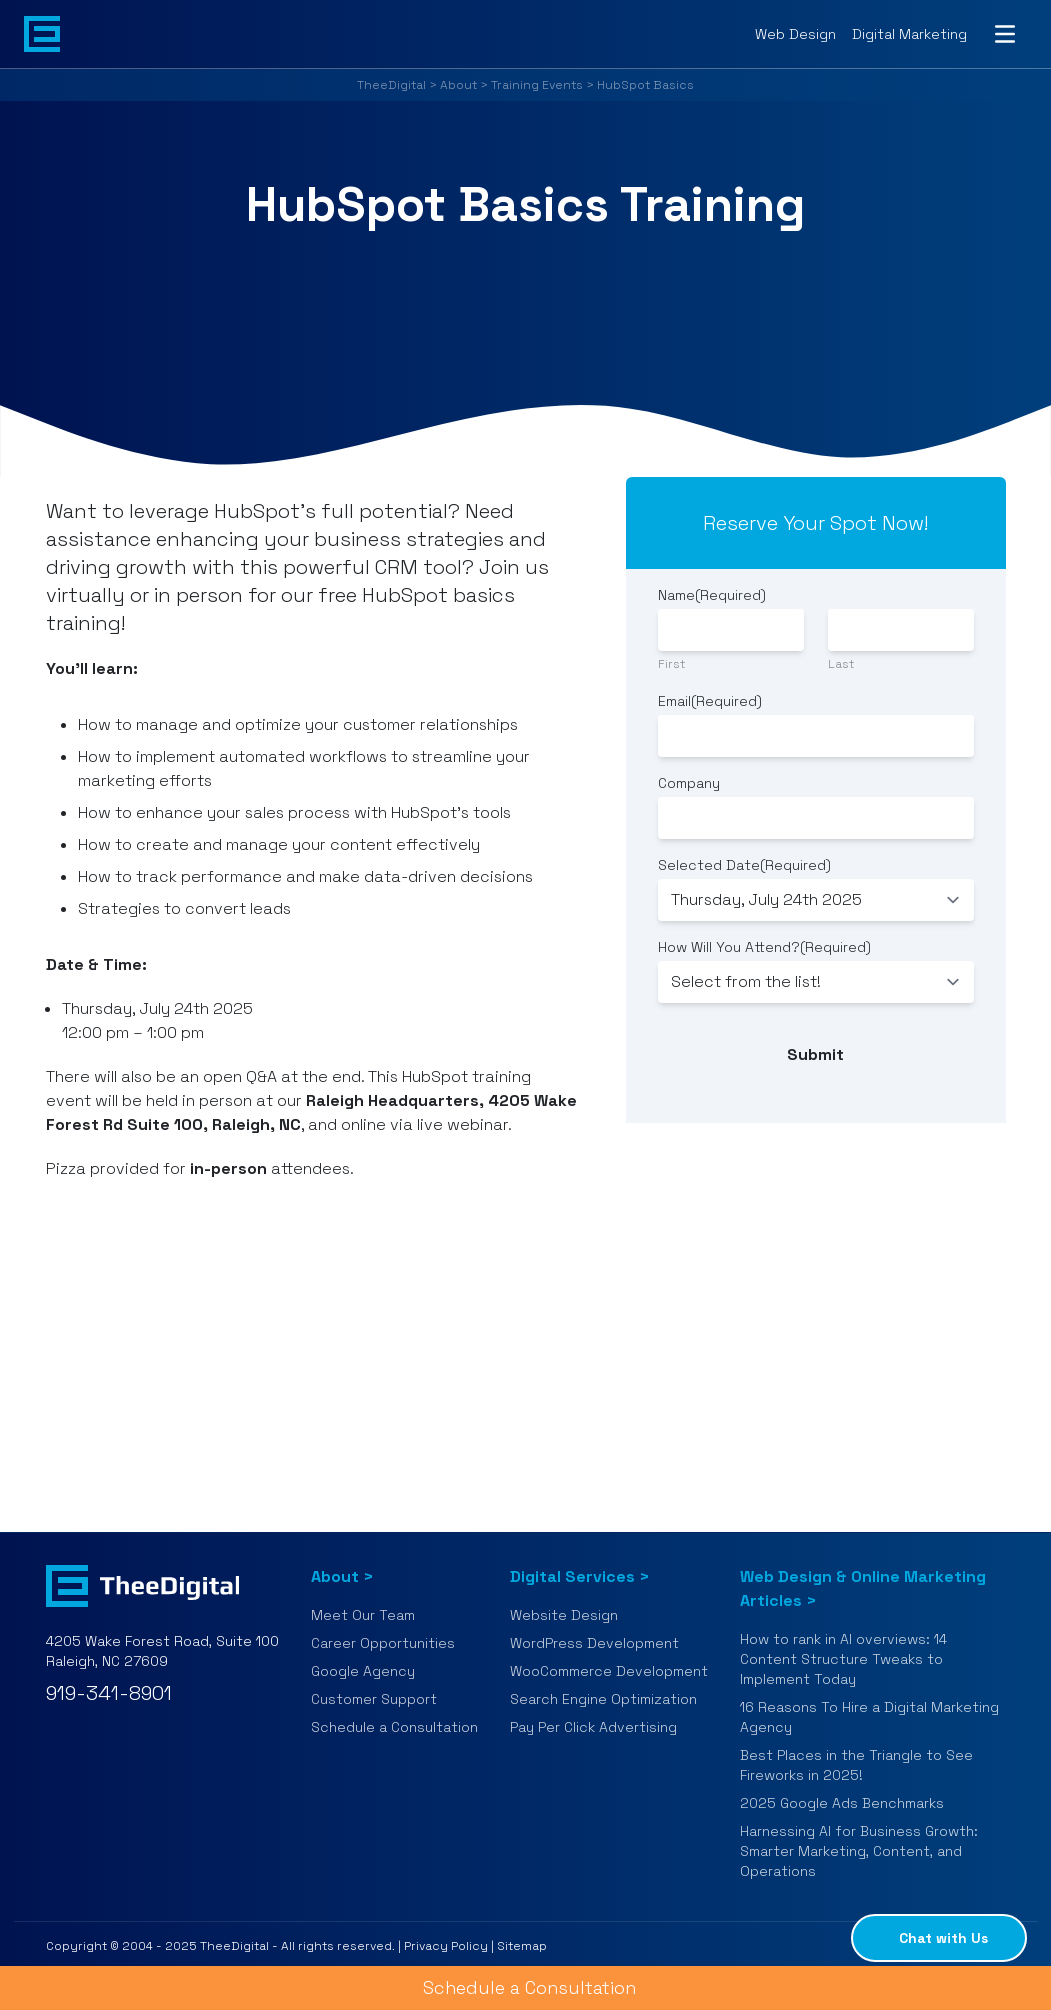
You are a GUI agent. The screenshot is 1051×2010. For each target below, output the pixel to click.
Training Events (537, 85)
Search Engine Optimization (603, 1699)
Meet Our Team (363, 1615)
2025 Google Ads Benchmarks (842, 1803)
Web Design (795, 34)
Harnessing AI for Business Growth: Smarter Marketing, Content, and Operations (859, 1851)
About (458, 85)
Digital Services (572, 1576)
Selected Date (744, 865)
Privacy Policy (446, 1946)
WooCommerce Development (609, 1671)
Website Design (564, 1615)
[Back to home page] (42, 34)
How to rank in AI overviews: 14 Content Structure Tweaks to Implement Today (843, 1659)
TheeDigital (391, 85)
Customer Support (374, 1699)
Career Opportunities (383, 1643)
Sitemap (522, 1946)
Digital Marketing (909, 34)
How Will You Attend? (764, 947)
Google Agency (363, 1671)
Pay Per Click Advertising (593, 1727)
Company (689, 783)
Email (710, 701)
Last (841, 664)
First (671, 664)
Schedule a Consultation (394, 1727)
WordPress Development (594, 1643)
